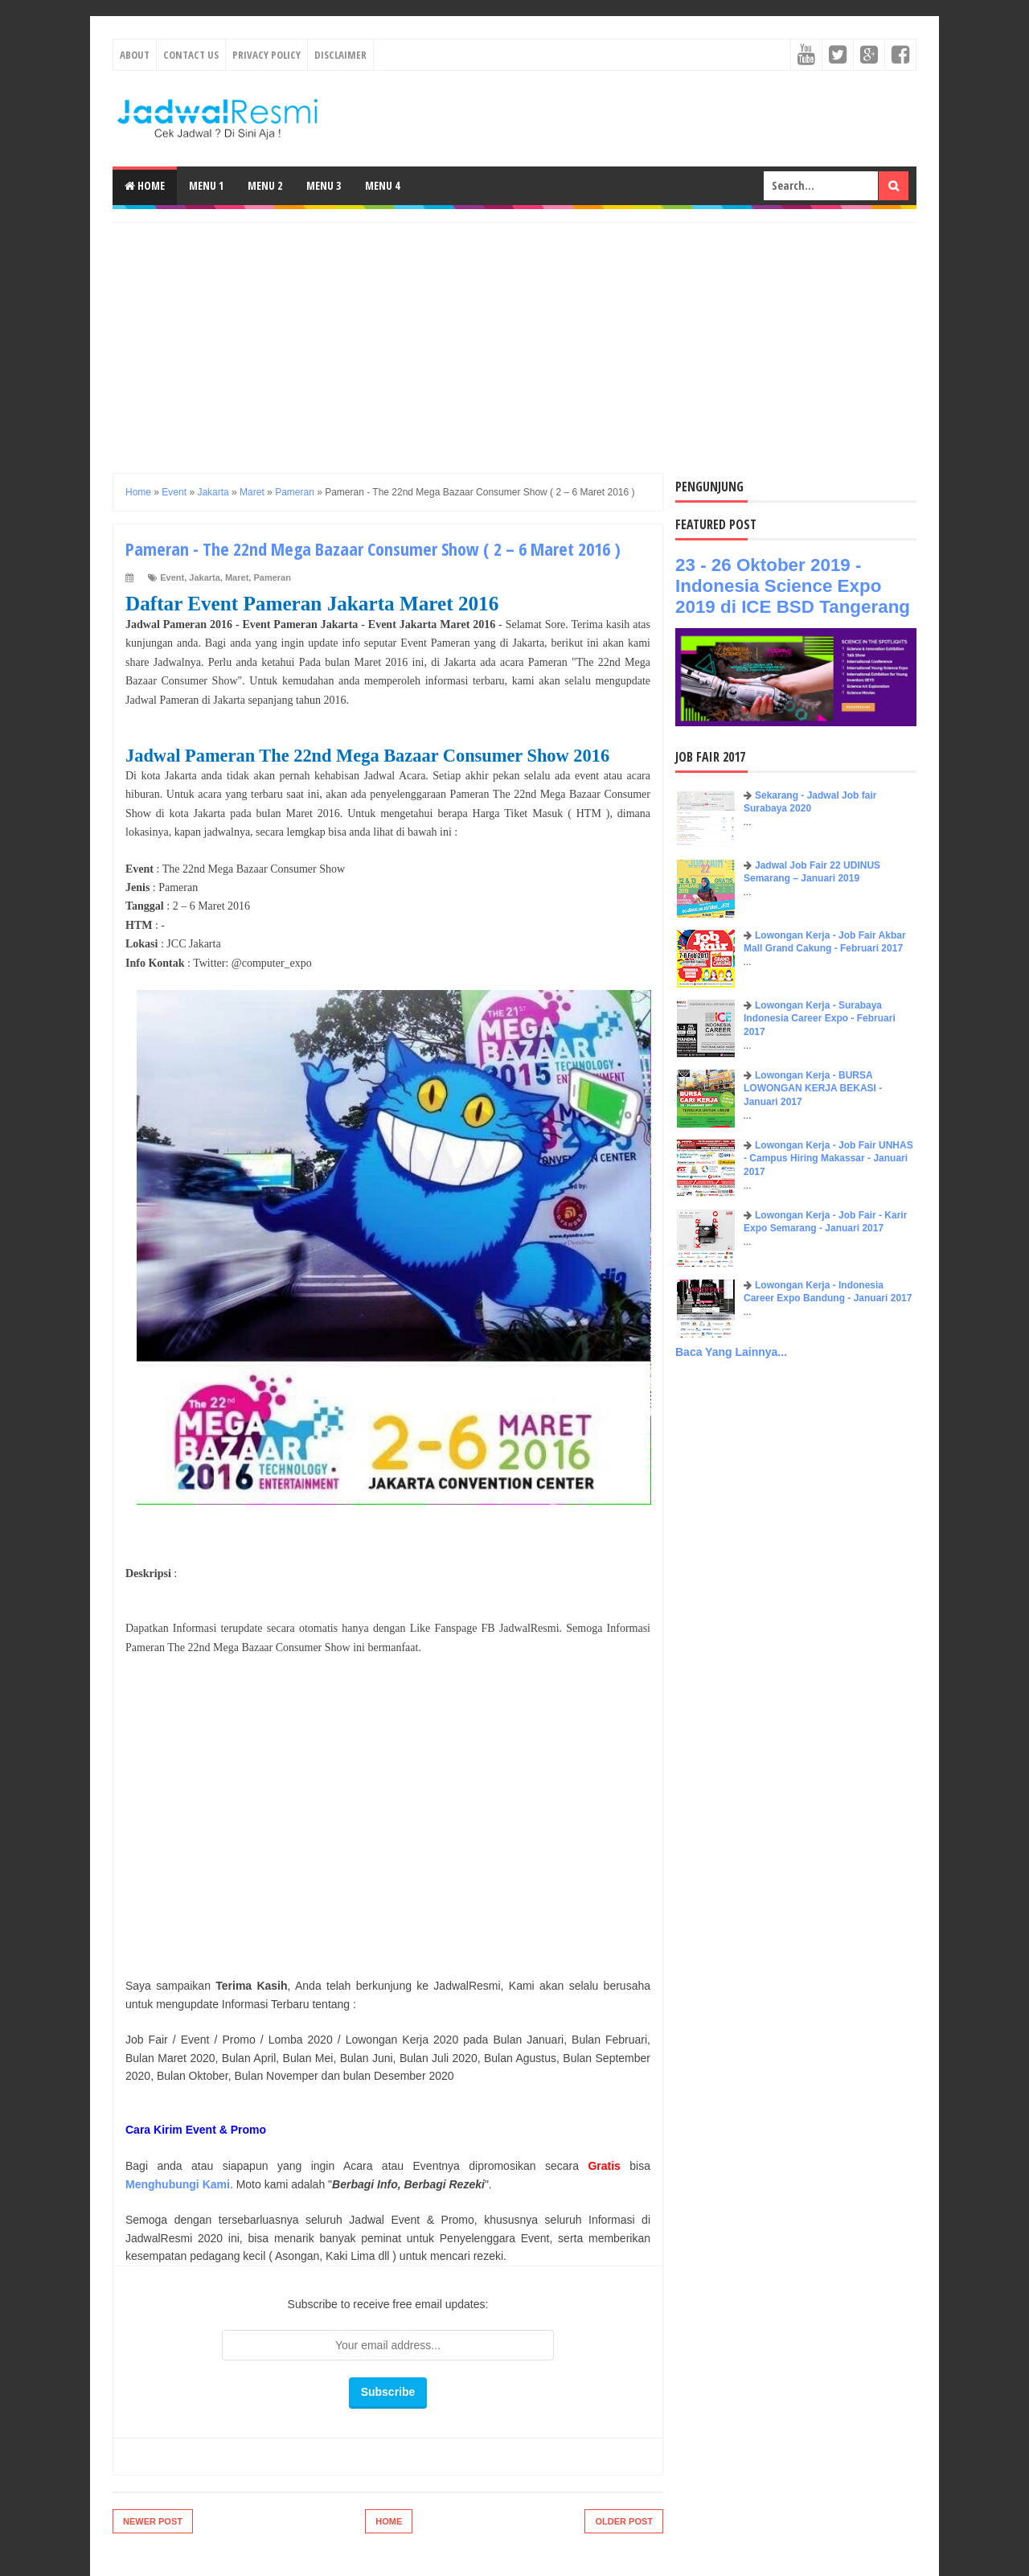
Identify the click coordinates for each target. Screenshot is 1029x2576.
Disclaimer (340, 54)
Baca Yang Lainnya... (731, 1352)
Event (172, 577)
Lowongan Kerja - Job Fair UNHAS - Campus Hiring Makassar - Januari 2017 (828, 1159)
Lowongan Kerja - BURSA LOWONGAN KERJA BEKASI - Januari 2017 (813, 1089)
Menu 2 (265, 185)
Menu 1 (206, 185)
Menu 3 (323, 185)
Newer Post (152, 2521)
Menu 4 (382, 185)
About (135, 54)
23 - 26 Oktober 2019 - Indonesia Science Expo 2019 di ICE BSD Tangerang (792, 586)
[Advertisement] (514, 335)
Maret (236, 577)
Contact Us (191, 54)
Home (145, 185)
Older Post (624, 2521)
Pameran (271, 577)
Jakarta (204, 577)
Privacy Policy (266, 54)
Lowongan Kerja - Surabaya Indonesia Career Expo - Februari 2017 (820, 1019)
